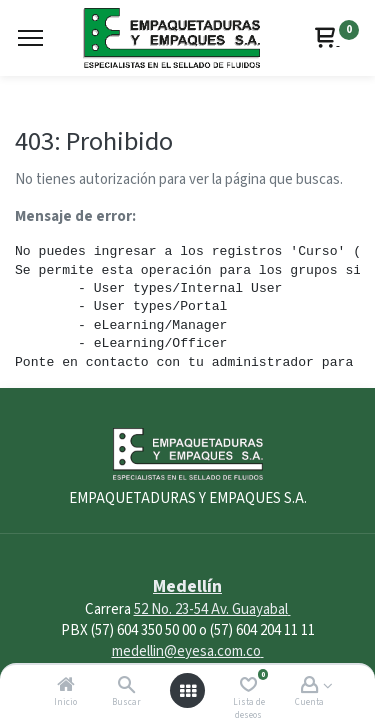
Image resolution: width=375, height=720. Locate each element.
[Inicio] (66, 686)
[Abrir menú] (188, 691)
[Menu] (30, 38)
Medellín (187, 586)
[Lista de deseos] (248, 686)
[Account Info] (309, 686)
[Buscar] (126, 686)
